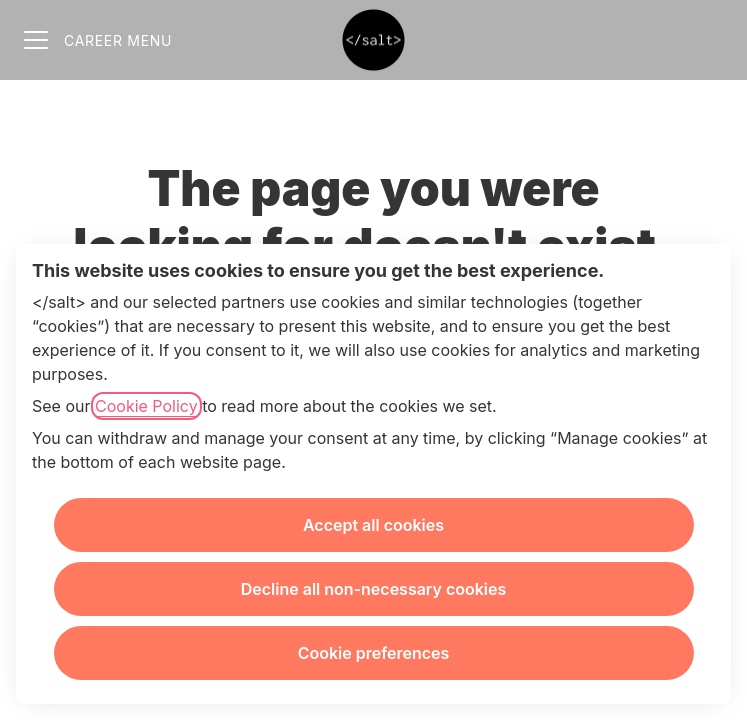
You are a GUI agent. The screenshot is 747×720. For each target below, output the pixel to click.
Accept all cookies (373, 525)
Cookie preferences (374, 653)
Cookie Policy (146, 406)
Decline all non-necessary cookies (374, 589)
